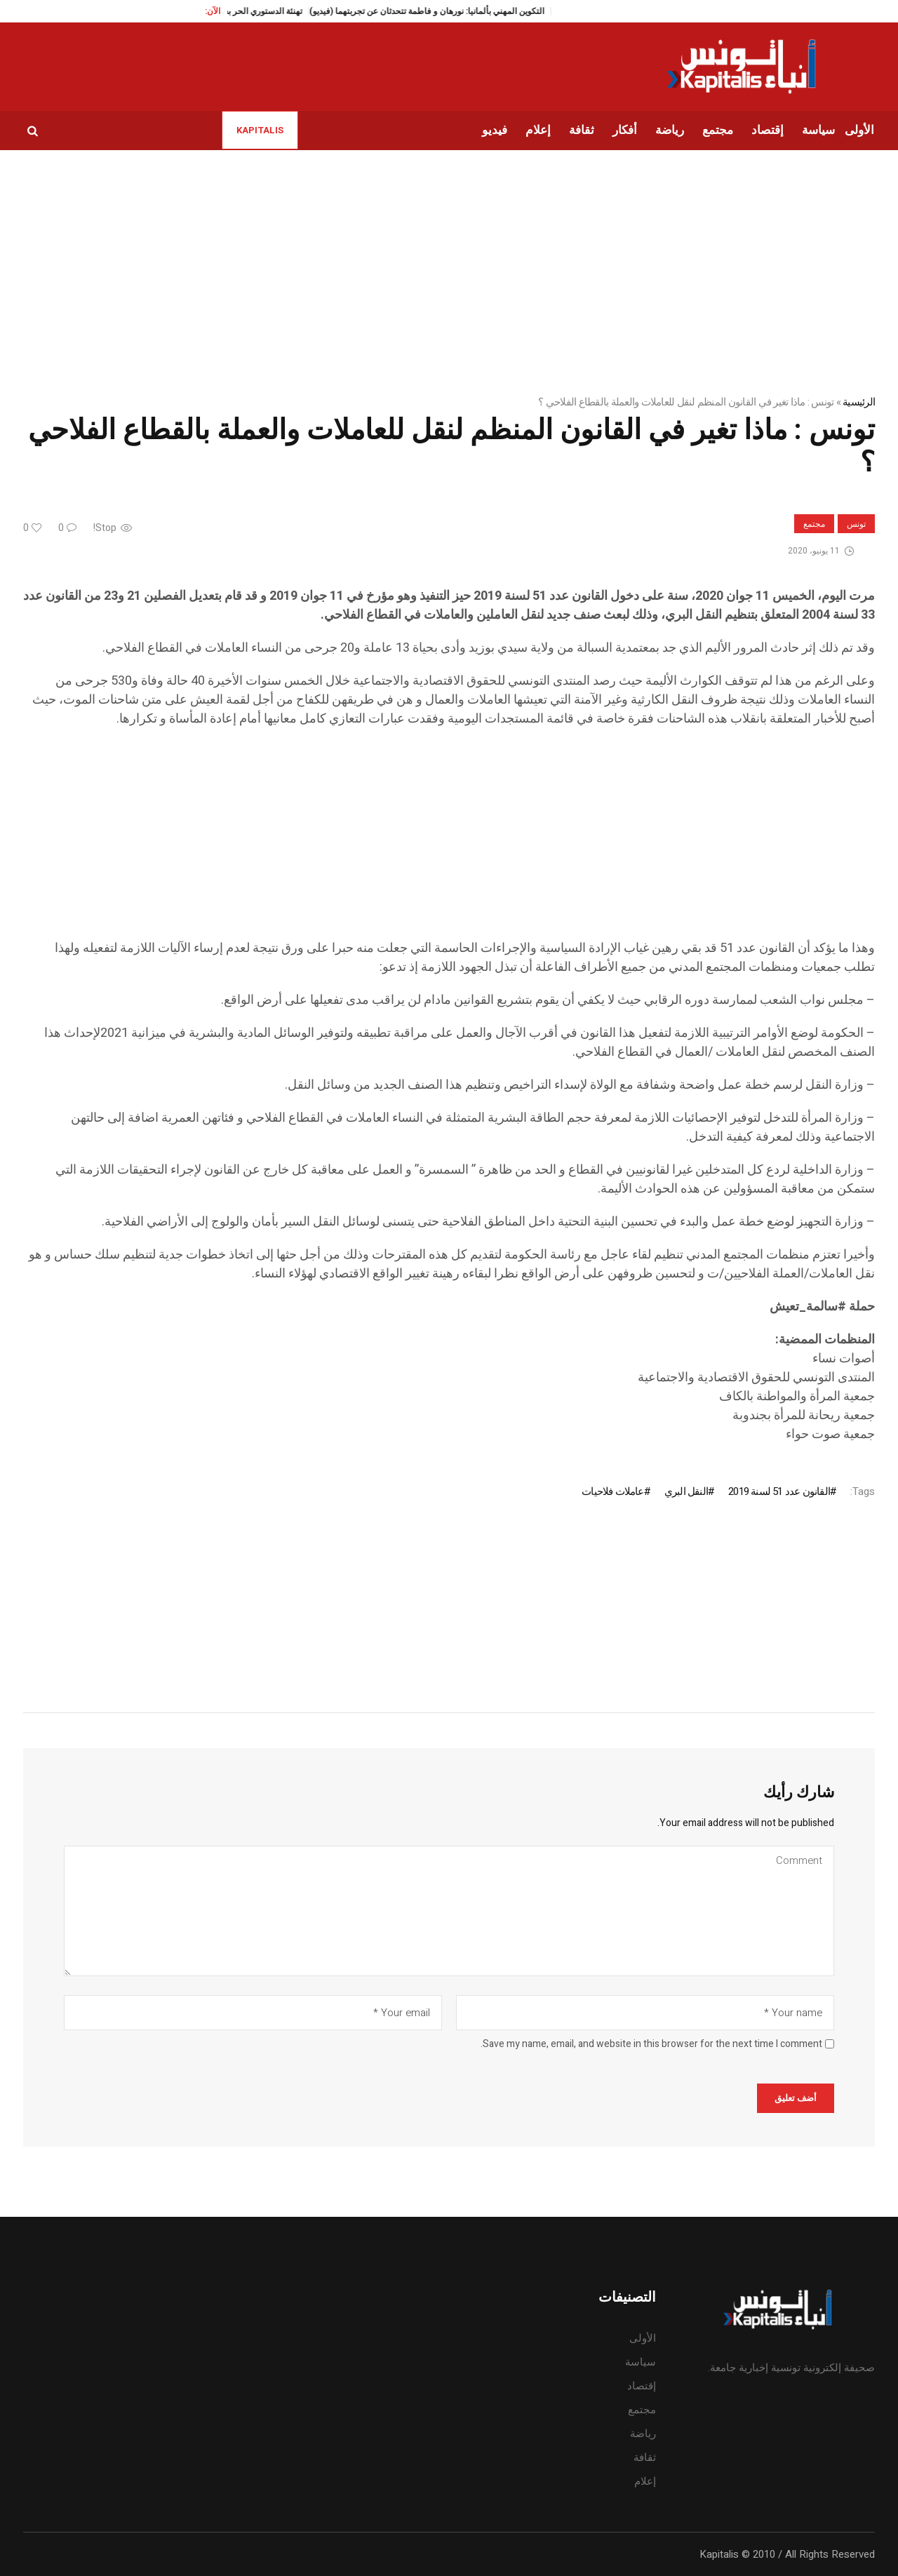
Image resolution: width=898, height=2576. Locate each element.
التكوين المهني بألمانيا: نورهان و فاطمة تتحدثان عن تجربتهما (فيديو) (444, 11)
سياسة (640, 2362)
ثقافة (645, 2457)
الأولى (642, 2338)
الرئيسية (859, 402)
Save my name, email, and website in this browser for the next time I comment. (651, 2044)
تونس (856, 524)
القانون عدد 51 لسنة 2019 (779, 1491)
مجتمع (814, 524)
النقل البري (686, 1491)
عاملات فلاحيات (612, 1491)
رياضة (643, 2433)
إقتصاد (641, 2386)
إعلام (645, 2481)
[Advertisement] (454, 840)
